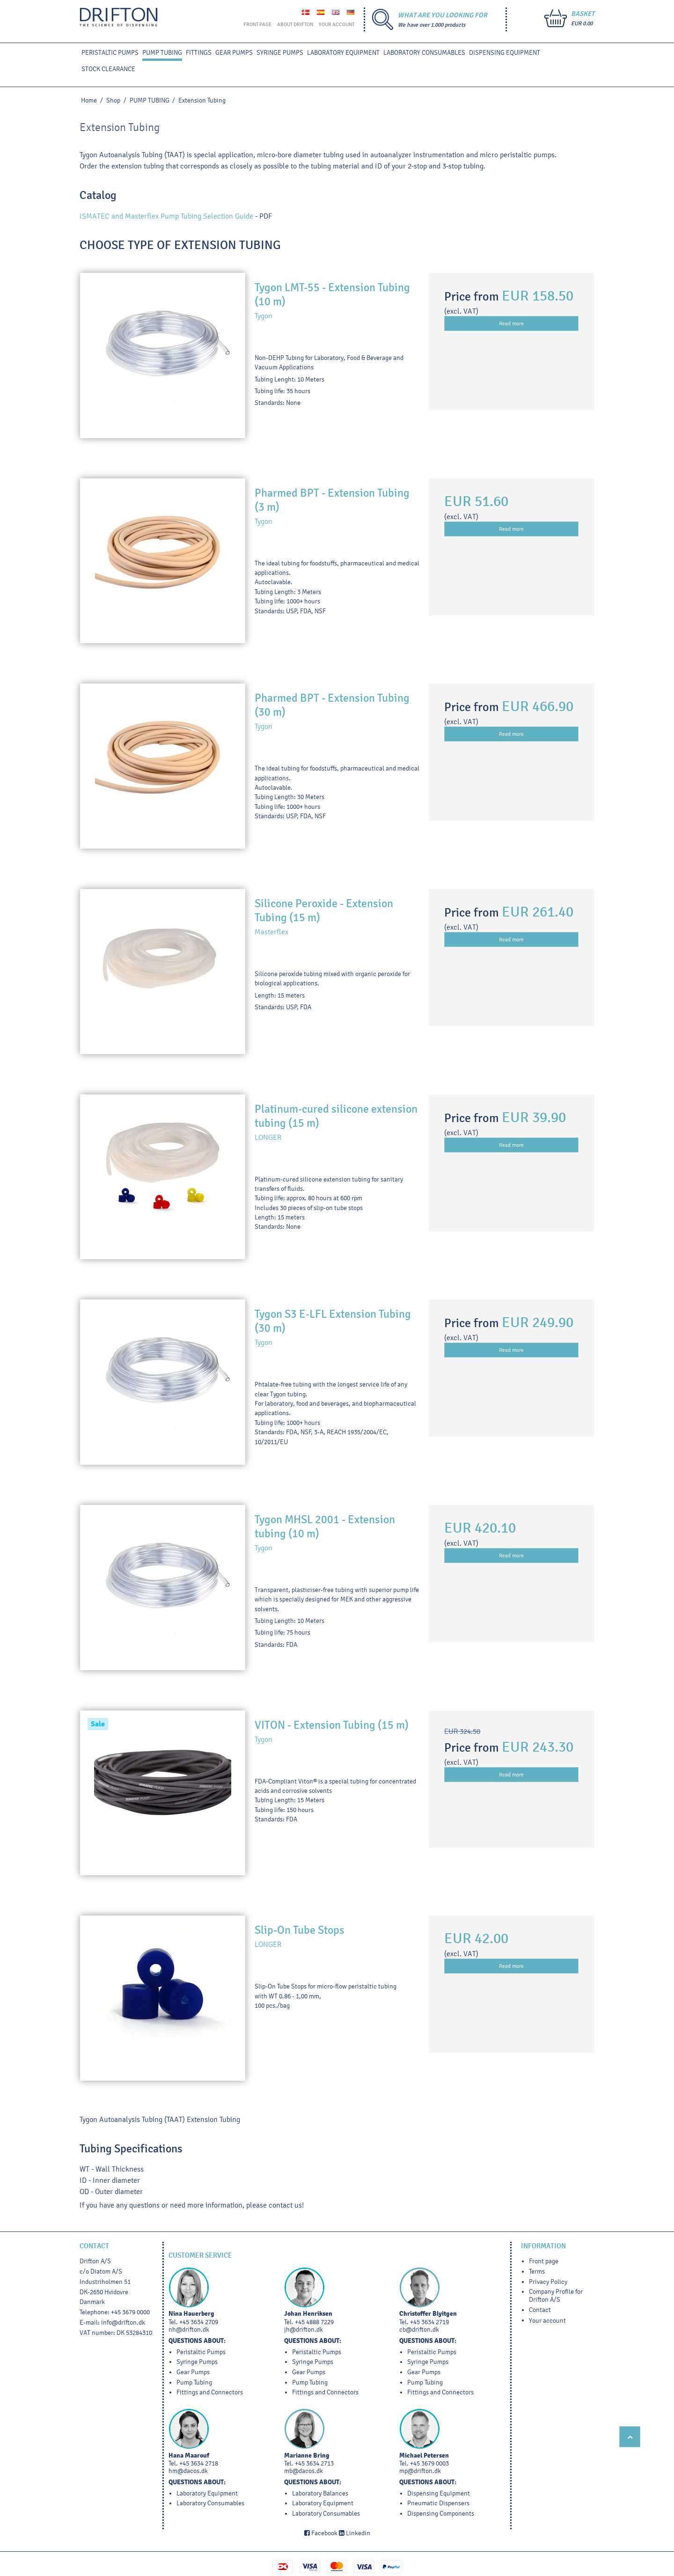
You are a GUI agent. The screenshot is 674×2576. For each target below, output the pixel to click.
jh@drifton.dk (303, 2330)
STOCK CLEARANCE (108, 69)
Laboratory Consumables (424, 53)
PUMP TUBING (162, 53)
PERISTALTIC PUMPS (110, 53)
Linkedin (354, 2533)
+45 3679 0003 (429, 2463)
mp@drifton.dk (420, 2471)
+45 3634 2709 (198, 2322)
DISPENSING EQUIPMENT (504, 53)
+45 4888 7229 (314, 2322)
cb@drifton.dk (419, 2330)
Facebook (320, 2533)
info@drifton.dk (123, 2322)
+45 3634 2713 (314, 2463)
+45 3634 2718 (198, 2463)
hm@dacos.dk (188, 2471)
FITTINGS (199, 53)
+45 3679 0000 (130, 2312)
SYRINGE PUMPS (279, 53)
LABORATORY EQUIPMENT (343, 53)
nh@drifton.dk (188, 2330)
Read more (511, 323)
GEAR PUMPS (234, 53)
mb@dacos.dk (303, 2471)
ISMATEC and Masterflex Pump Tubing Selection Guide (166, 216)
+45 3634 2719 (429, 2322)
